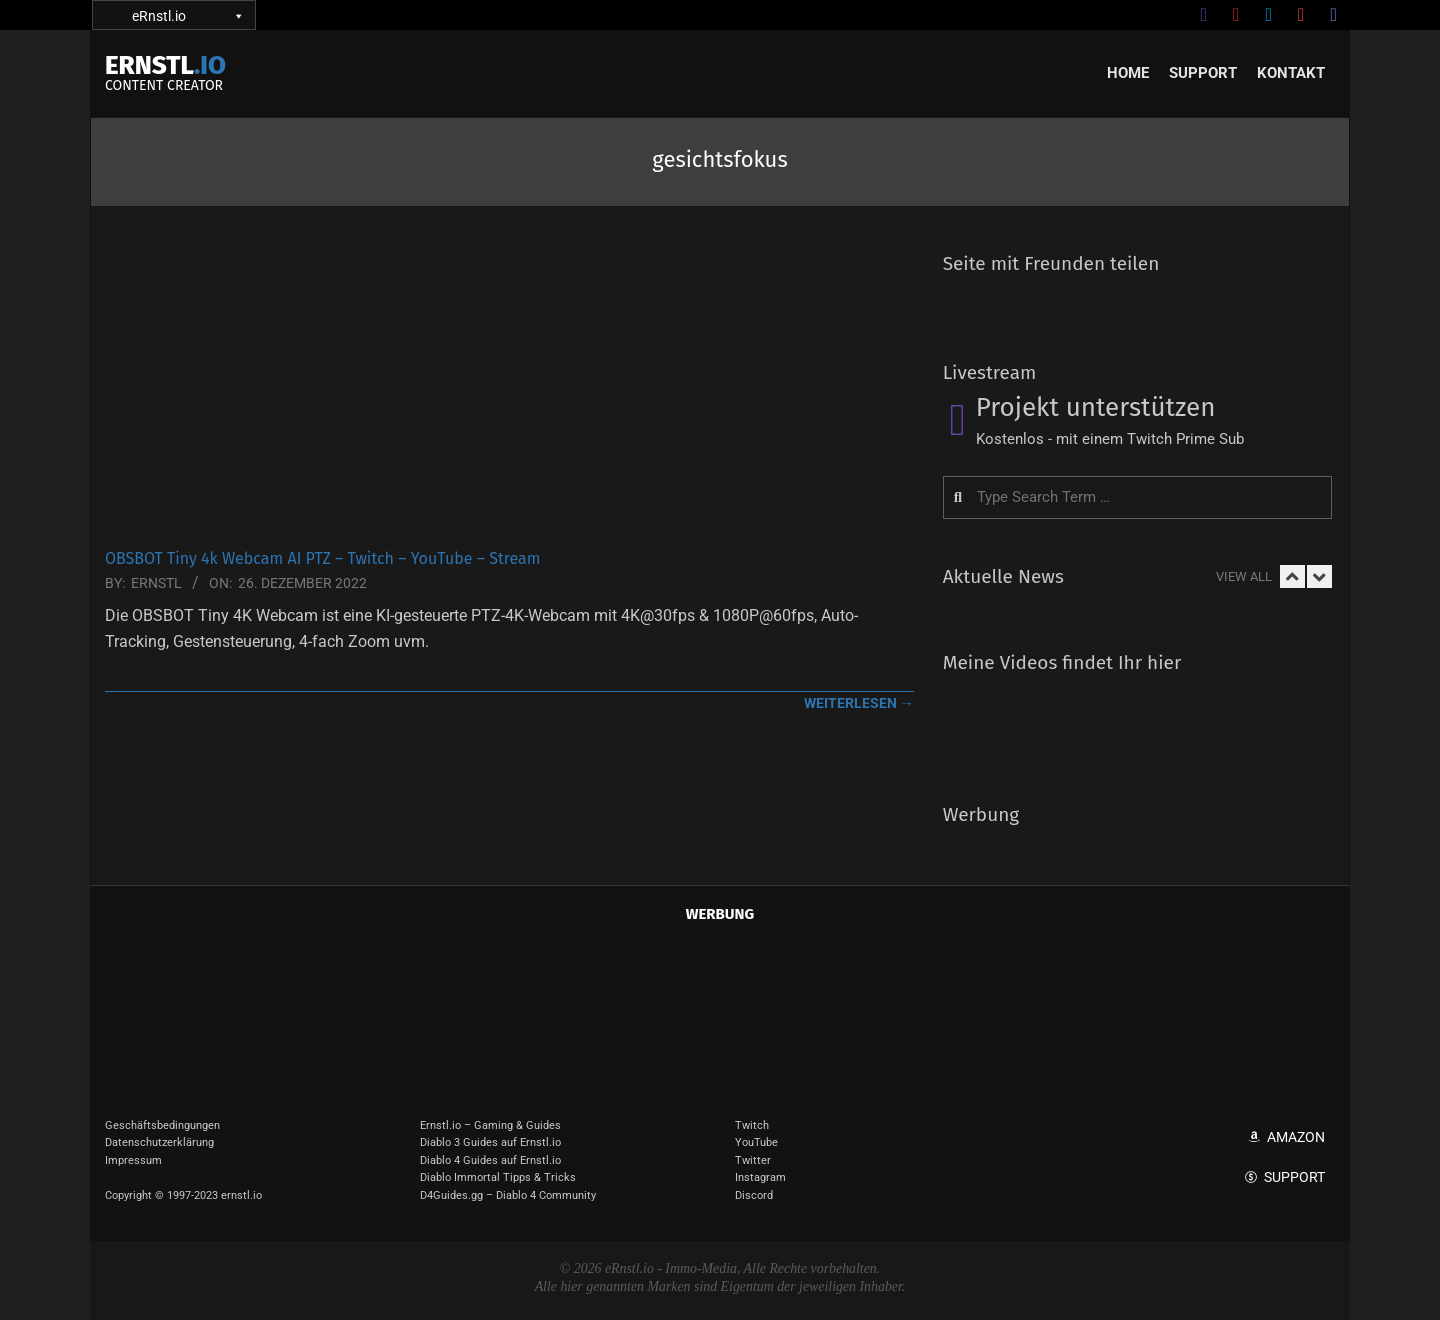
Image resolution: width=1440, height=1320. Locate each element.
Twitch (752, 1125)
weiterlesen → (859, 703)
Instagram (760, 1177)
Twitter (753, 1160)
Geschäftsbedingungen (162, 1125)
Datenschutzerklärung (159, 1142)
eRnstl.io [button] (187, 15)
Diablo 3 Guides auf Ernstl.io (490, 1142)
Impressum (133, 1160)
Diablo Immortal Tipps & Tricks (498, 1177)
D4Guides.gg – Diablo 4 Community (508, 1195)
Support (1203, 73)
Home (1128, 73)
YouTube (756, 1142)
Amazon (1296, 1137)
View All (1244, 576)
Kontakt (1291, 73)
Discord (754, 1195)
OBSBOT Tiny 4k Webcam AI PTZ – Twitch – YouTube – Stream (322, 558)
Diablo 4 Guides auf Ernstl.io (490, 1160)
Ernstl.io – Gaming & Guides (490, 1125)
